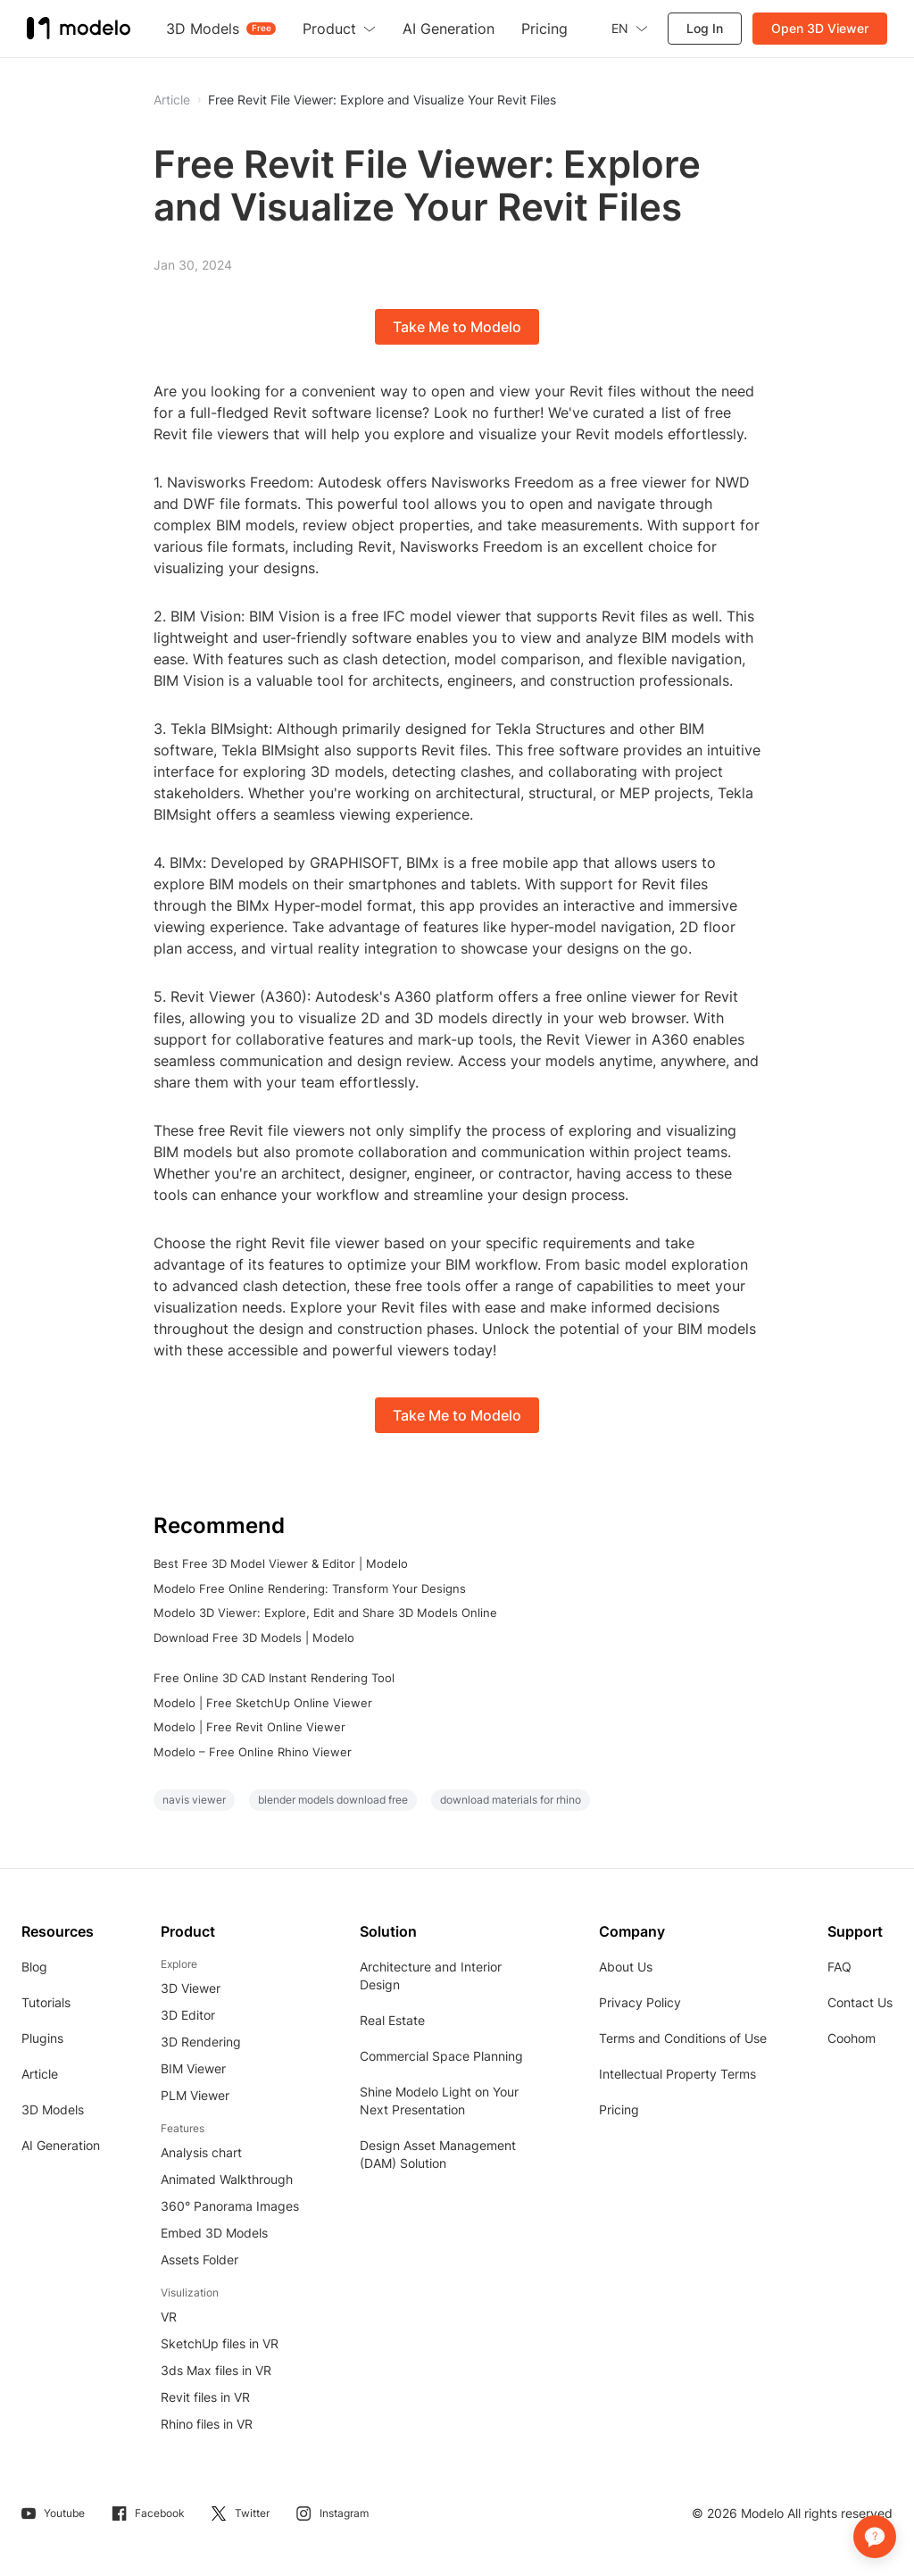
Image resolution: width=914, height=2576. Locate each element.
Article (39, 2073)
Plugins (42, 2038)
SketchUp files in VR (219, 2343)
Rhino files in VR (207, 2423)
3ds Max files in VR (216, 2370)
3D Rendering (201, 2041)
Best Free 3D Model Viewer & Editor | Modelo (281, 1563)
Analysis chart (201, 2152)
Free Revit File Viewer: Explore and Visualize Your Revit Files (382, 100)
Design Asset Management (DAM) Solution (438, 2154)
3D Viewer (190, 1988)
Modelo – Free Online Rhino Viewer (253, 1752)
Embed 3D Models (214, 2232)
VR (169, 2316)
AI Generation (60, 2145)
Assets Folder (199, 2259)
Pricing (619, 2109)
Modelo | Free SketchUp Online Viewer (263, 1703)
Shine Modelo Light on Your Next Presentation (439, 2100)
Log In (704, 28)
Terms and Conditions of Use (683, 2038)
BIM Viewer (193, 2068)
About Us (625, 1966)
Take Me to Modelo (457, 327)
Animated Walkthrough (227, 2179)
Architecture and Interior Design (431, 1975)
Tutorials (46, 2002)
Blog (34, 1966)
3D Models (52, 2109)
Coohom (851, 2038)
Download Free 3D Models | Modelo (254, 1637)
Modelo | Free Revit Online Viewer (249, 1727)
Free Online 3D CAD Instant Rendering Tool (274, 1678)
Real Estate (392, 2020)
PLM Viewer (195, 2095)
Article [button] (172, 100)
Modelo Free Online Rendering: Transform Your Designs (310, 1588)
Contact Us (860, 2002)
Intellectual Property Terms (677, 2073)
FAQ (839, 1966)
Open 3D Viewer (819, 28)
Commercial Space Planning (441, 2055)
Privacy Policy (640, 2002)
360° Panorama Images (230, 2205)
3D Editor (188, 2014)
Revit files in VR (205, 2397)
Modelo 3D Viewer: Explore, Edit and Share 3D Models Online (325, 1612)
